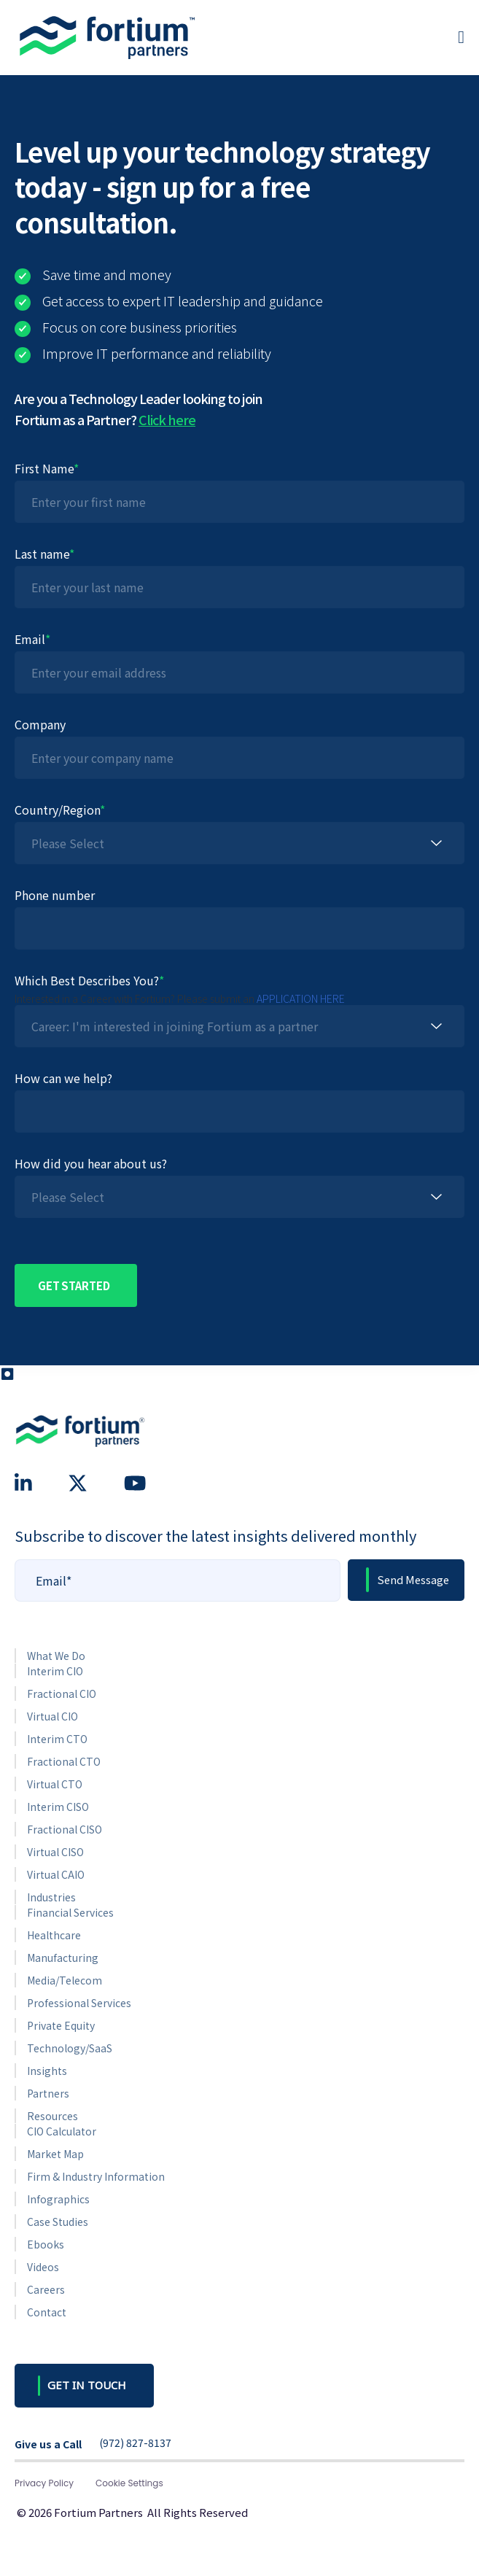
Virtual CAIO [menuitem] (56, 1874)
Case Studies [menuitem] (57, 2221)
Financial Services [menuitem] (70, 1912)
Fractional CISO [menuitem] (64, 1829)
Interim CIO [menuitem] (55, 1671)
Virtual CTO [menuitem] (54, 1784)
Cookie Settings (129, 2483)
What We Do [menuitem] (56, 1655)
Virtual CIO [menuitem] (52, 1716)
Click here (167, 419)
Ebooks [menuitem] (45, 2244)
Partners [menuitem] (48, 2093)
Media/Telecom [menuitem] (64, 1980)
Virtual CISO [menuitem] (55, 1851)
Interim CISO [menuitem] (58, 1806)
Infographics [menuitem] (58, 2199)
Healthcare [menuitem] (54, 1935)
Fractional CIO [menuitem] (61, 1693)
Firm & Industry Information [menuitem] (96, 2176)
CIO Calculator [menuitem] (61, 2131)
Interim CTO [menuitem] (57, 1738)
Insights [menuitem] (47, 2070)
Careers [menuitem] (46, 2289)
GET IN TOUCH (86, 2385)
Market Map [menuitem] (55, 2153)
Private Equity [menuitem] (61, 2025)
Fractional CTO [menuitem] (64, 1761)
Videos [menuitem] (43, 2266)
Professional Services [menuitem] (79, 2002)
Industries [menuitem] (51, 1897)
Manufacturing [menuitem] (62, 1957)
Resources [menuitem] (52, 2115)
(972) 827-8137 (135, 2443)
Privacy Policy (44, 2483)
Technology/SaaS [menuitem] (69, 2048)
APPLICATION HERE (301, 998)
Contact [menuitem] (46, 2312)
